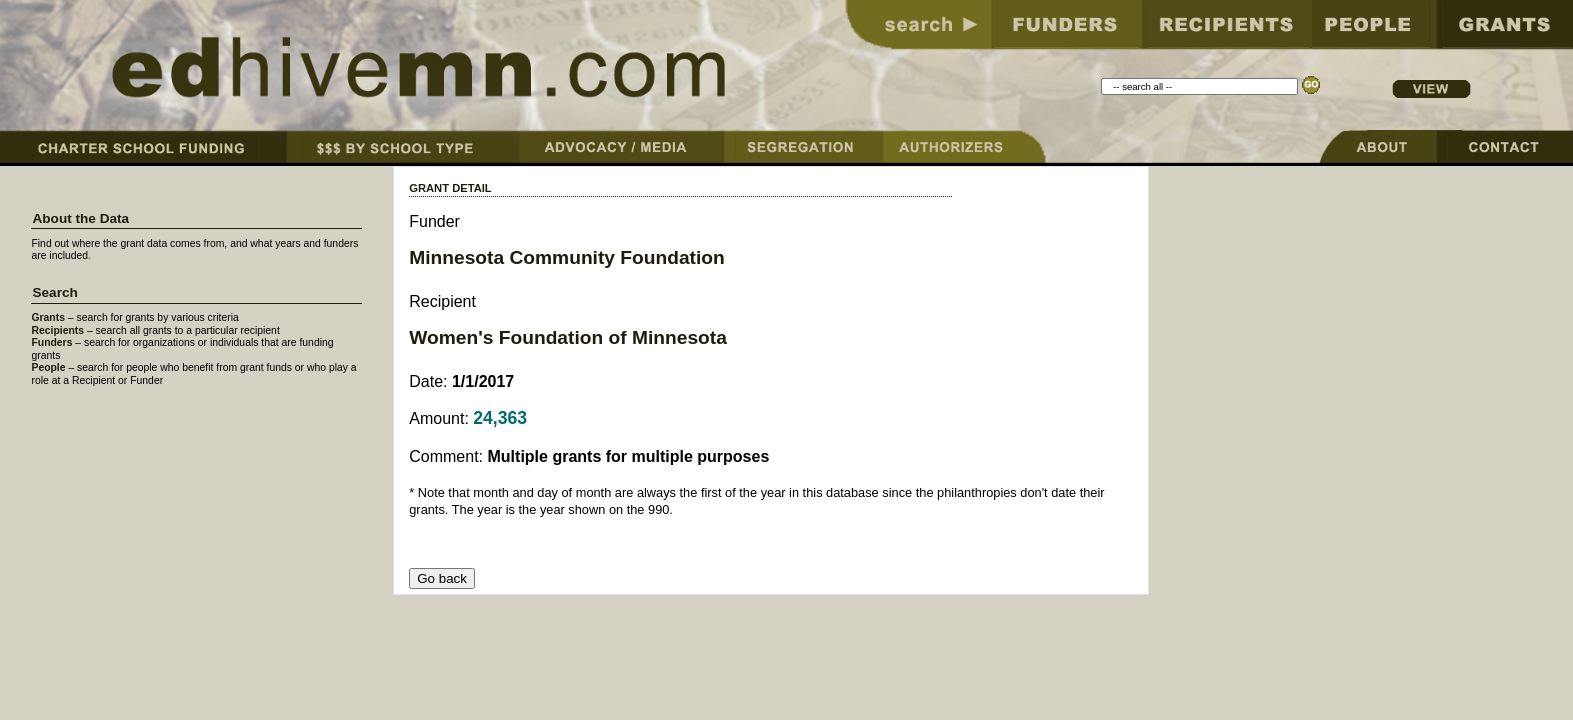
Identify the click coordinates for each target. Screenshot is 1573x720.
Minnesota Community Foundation (567, 257)
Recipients (57, 330)
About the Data (80, 218)
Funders (51, 342)
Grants (48, 317)
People (48, 367)
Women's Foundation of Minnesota (568, 337)
